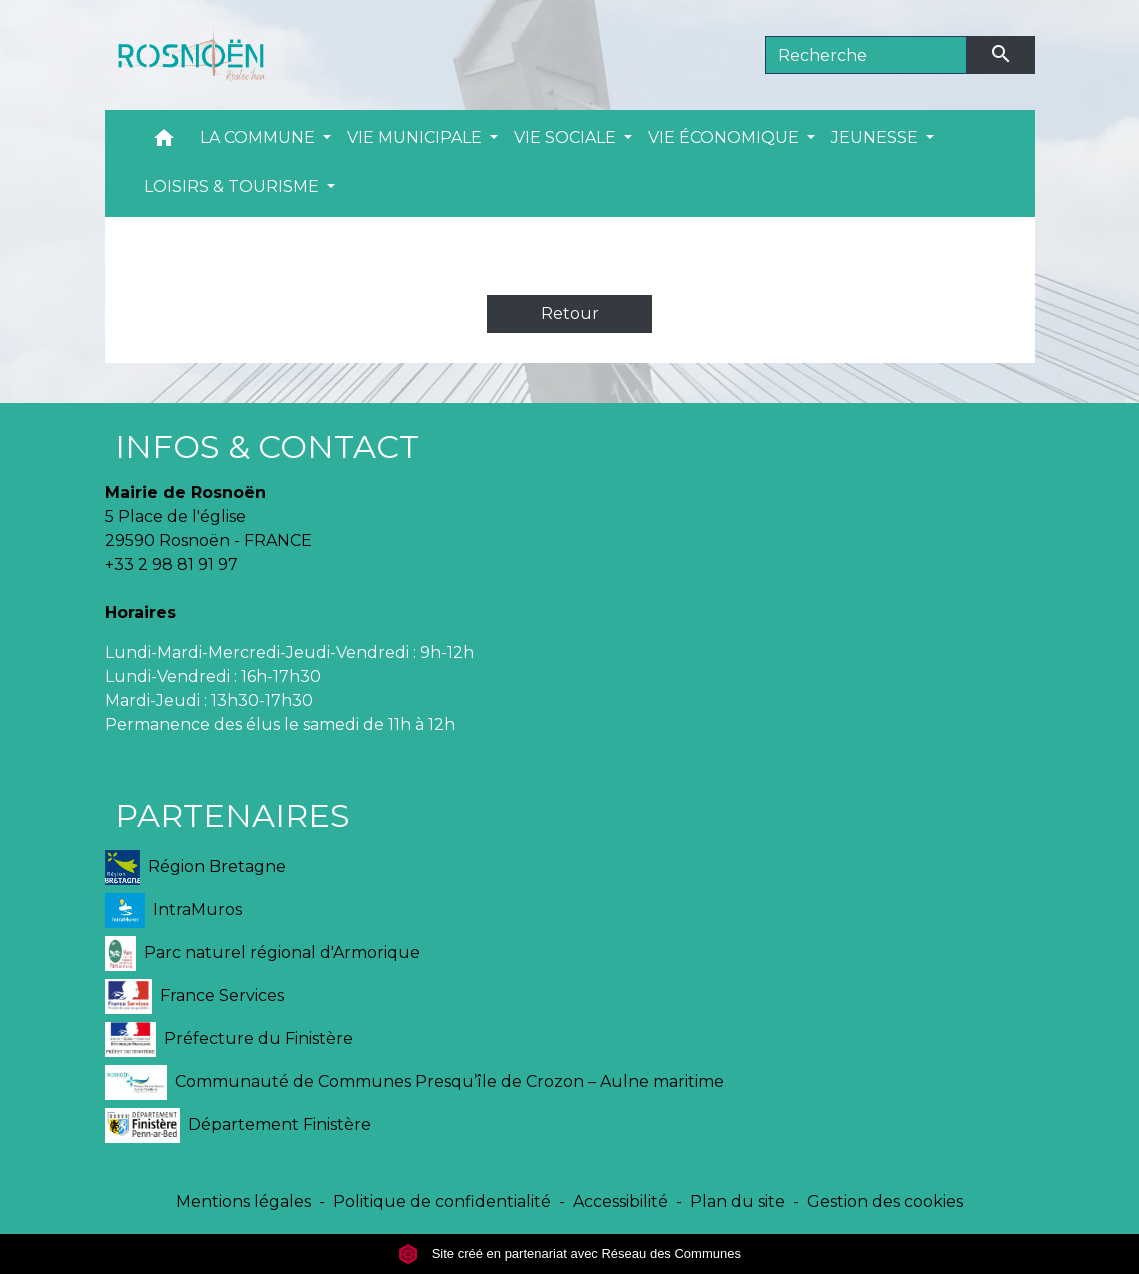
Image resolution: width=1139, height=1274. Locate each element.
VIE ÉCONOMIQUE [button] (725, 137)
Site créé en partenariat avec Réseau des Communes (569, 1253)
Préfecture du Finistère (229, 1039)
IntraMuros (173, 910)
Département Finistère (238, 1125)
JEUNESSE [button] (876, 137)
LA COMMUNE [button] (259, 137)
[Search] (866, 55)
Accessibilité (620, 1201)
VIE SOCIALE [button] (567, 137)
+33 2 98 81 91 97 (171, 564)
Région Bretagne (195, 867)
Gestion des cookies (885, 1201)
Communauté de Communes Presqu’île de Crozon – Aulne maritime (414, 1082)
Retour (570, 313)
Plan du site (737, 1201)
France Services (195, 996)
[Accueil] (185, 55)
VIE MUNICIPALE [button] (416, 137)
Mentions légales (243, 1201)
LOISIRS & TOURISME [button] (233, 186)
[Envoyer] (1001, 55)
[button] (164, 142)
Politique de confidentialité (442, 1201)
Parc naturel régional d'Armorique (262, 953)
